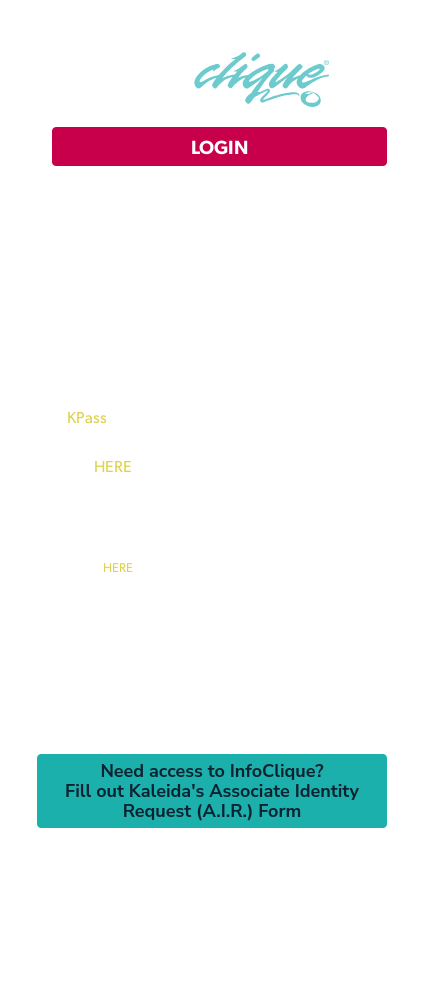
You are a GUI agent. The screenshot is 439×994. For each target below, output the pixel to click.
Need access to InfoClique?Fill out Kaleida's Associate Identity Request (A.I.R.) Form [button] (212, 791)
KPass (87, 416)
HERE (113, 465)
